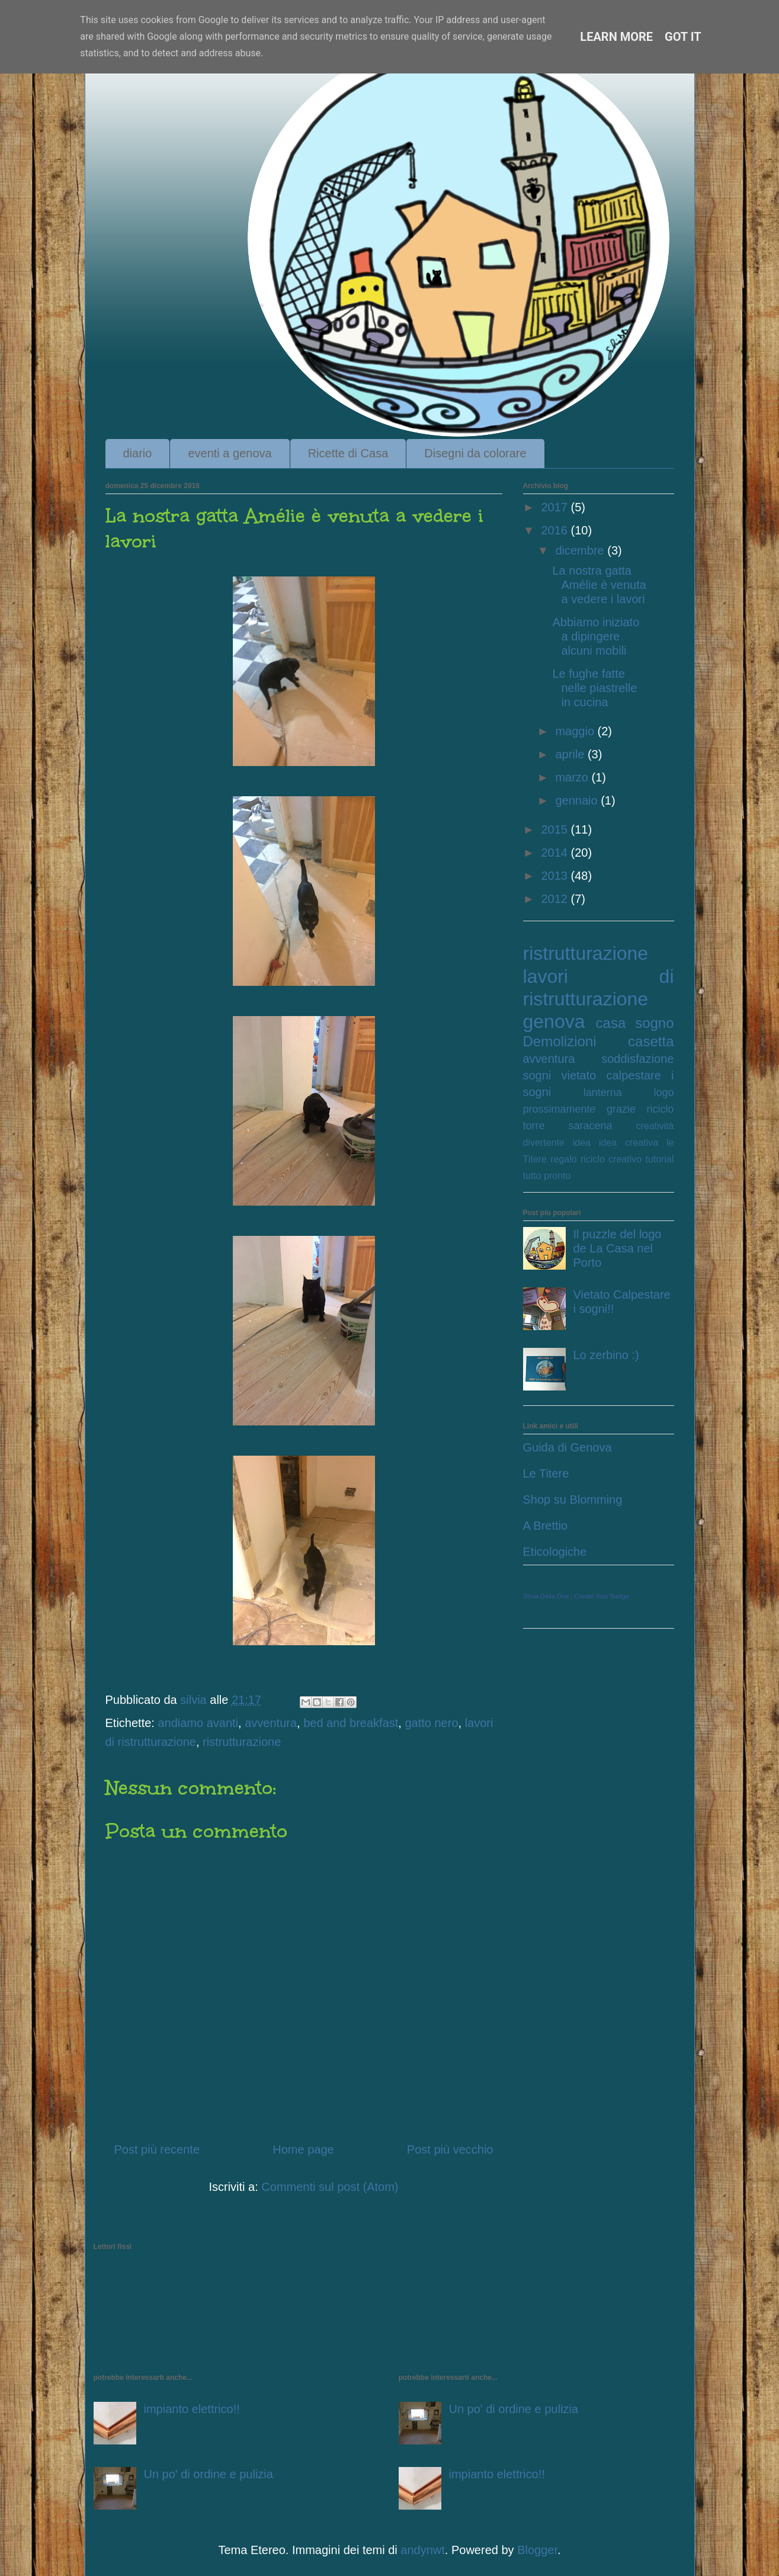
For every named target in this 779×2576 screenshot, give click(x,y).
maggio (576, 731)
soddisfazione (637, 1058)
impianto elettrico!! (192, 2408)
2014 (555, 852)
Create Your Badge (601, 1596)
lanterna (603, 1092)
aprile (571, 754)
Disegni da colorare (475, 453)
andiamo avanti (198, 1722)
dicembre (581, 550)
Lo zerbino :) (606, 1354)
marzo (573, 777)
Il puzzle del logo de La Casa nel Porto (617, 1248)
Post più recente (157, 2149)
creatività (655, 1126)
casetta (651, 1041)
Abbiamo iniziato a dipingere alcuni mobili (596, 636)
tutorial (659, 1159)
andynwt (422, 2549)
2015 (555, 829)
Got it (683, 37)
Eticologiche (555, 1551)
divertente (544, 1143)
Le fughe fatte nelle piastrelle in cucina (595, 688)
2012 (555, 898)
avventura (271, 1722)
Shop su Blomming (573, 1499)
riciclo (660, 1109)
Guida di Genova (567, 1447)
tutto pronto (547, 1176)
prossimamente (559, 1109)
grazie (621, 1109)
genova (554, 1021)
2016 (555, 530)
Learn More (616, 37)
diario (137, 453)
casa (611, 1023)
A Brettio (545, 1525)
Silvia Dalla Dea (546, 1596)
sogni (537, 1075)
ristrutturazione (242, 1741)
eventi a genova (229, 453)
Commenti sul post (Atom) (329, 2186)
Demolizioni (560, 1041)
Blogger (537, 2549)
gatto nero (431, 1722)
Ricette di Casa (348, 453)
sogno (654, 1023)
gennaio (578, 800)
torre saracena (568, 1126)
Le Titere (546, 1473)
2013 (555, 875)
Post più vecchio (450, 2149)
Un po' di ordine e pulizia (208, 2474)
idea (582, 1143)
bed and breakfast (350, 1722)
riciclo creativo (611, 1159)
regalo (563, 1159)
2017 (555, 507)
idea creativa (628, 1143)
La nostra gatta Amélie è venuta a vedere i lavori (599, 584)
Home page (303, 2149)
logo (663, 1092)
